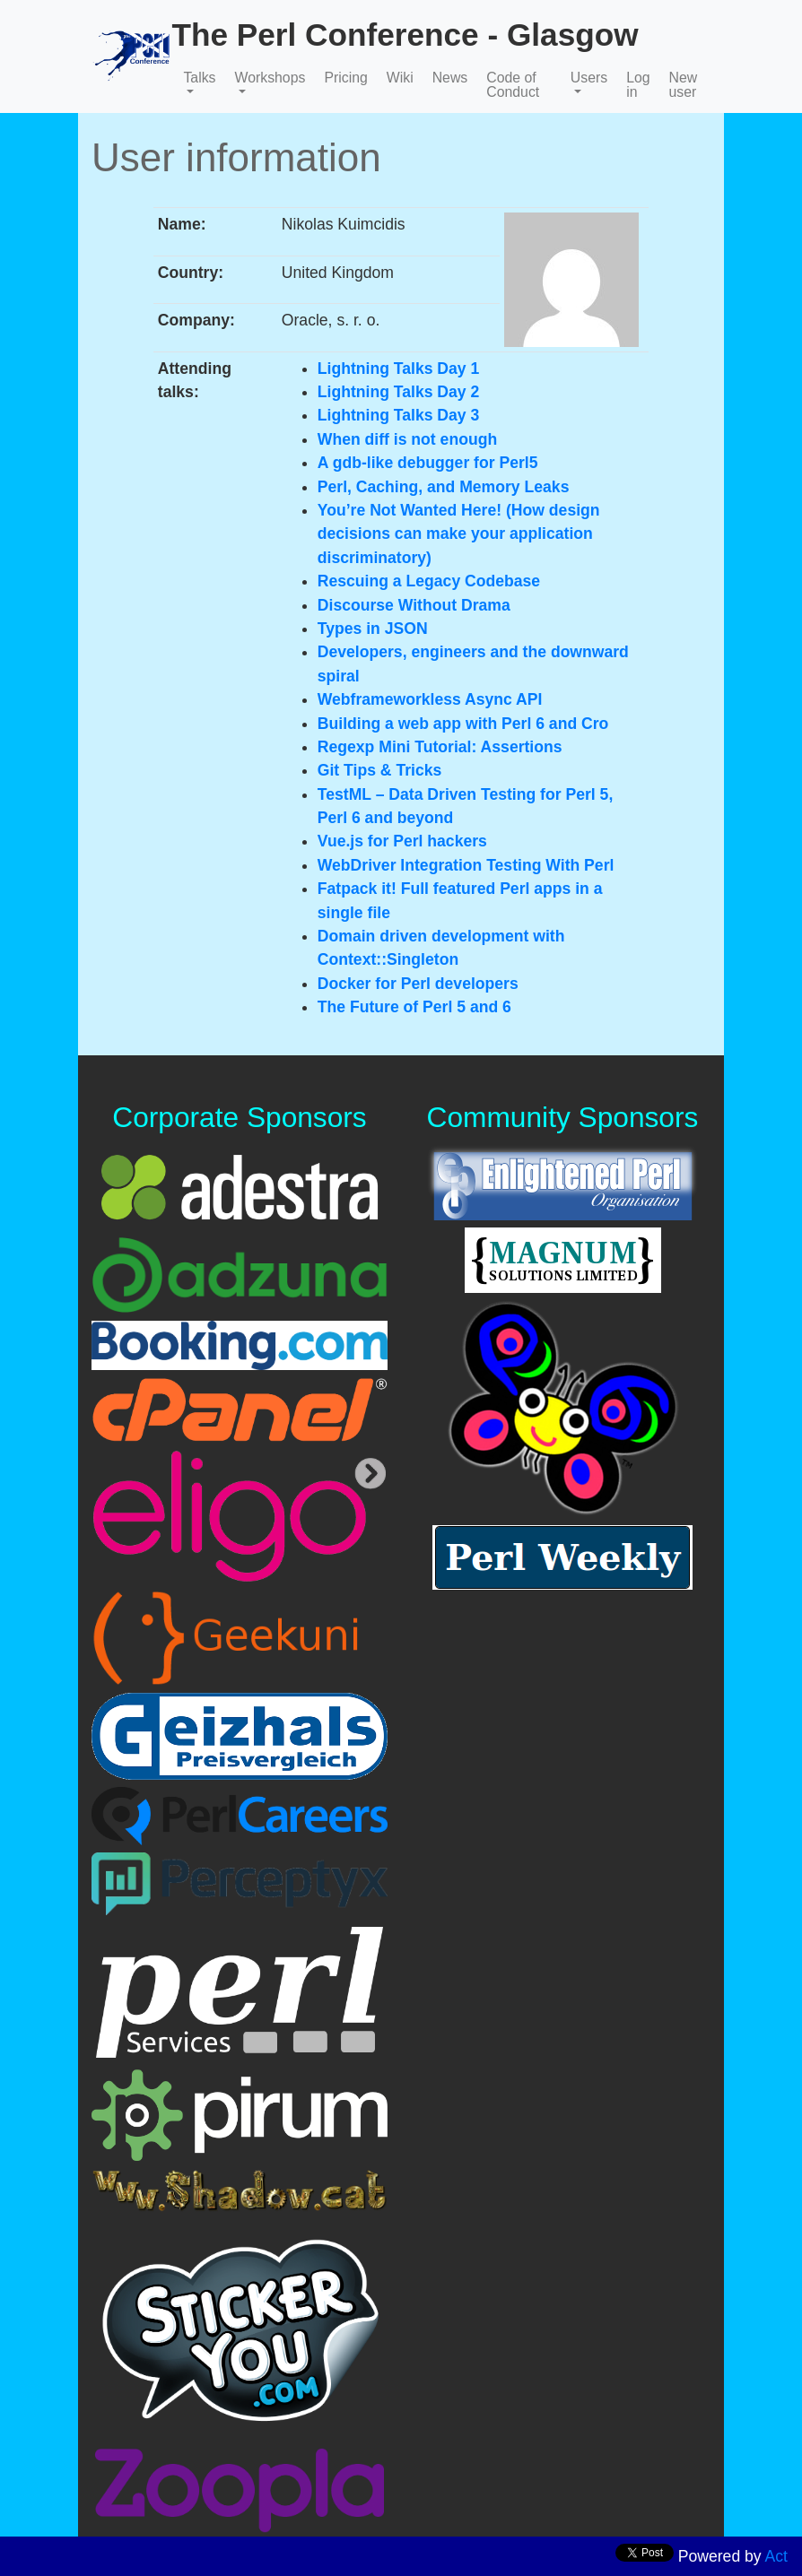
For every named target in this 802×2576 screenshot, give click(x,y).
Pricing (345, 77)
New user (683, 85)
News (450, 77)
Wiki (400, 77)
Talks (199, 77)
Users (589, 77)
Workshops (270, 77)
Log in (637, 85)
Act (776, 2556)
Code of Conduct (512, 85)
